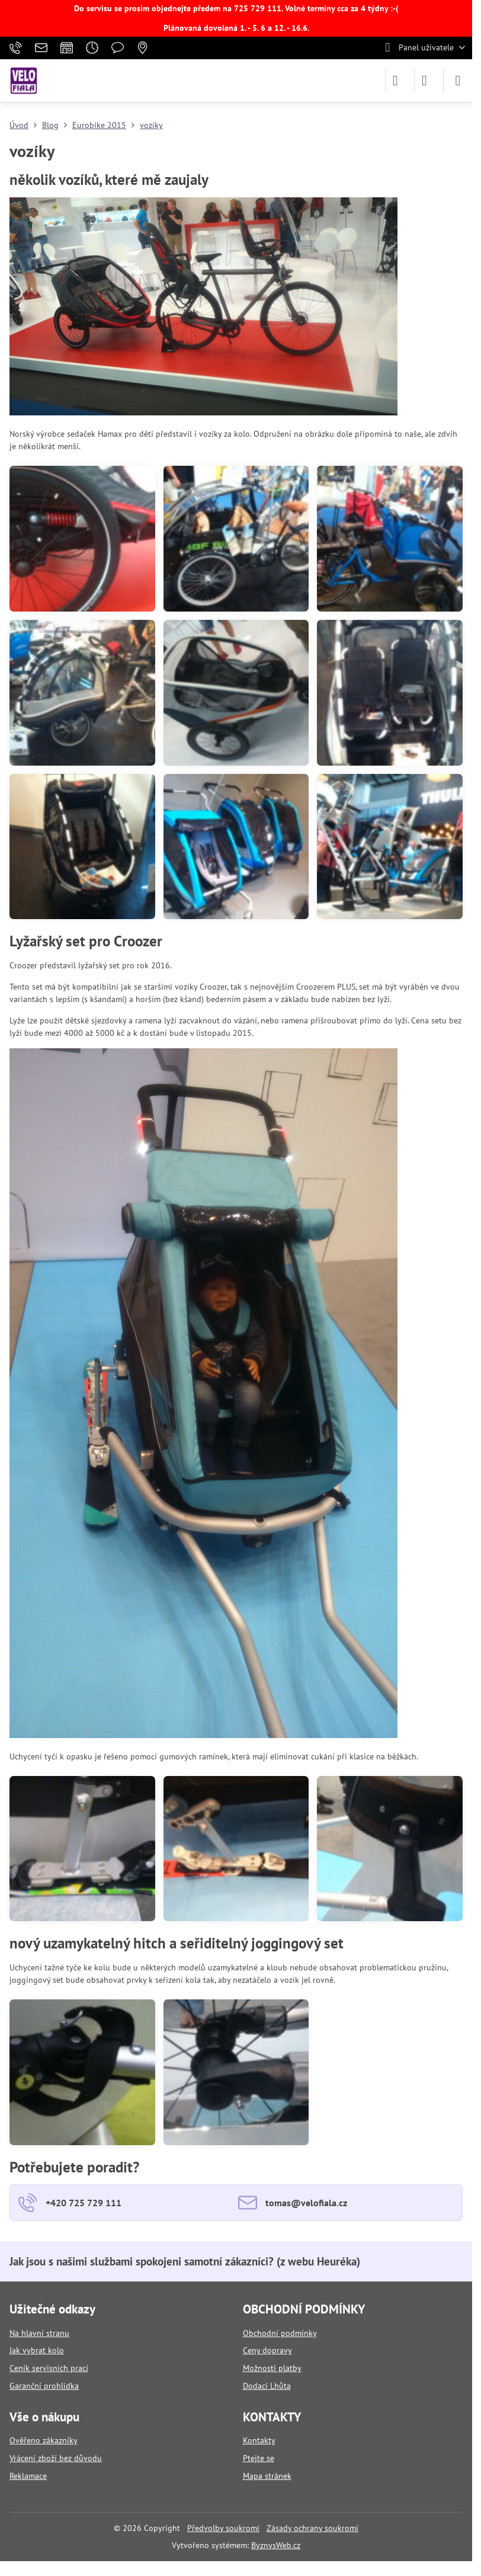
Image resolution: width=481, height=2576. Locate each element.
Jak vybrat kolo (36, 2350)
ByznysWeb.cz (275, 2545)
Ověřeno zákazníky (43, 2440)
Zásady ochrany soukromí (312, 2528)
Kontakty (259, 2440)
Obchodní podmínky (280, 2333)
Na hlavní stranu (39, 2333)
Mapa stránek (267, 2476)
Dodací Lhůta (267, 2385)
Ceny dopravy (267, 2350)
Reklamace (28, 2476)
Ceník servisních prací (48, 2368)
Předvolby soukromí (223, 2528)
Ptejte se (258, 2458)
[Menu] (458, 80)
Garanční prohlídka (44, 2385)
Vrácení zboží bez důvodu (55, 2458)
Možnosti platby (272, 2368)
